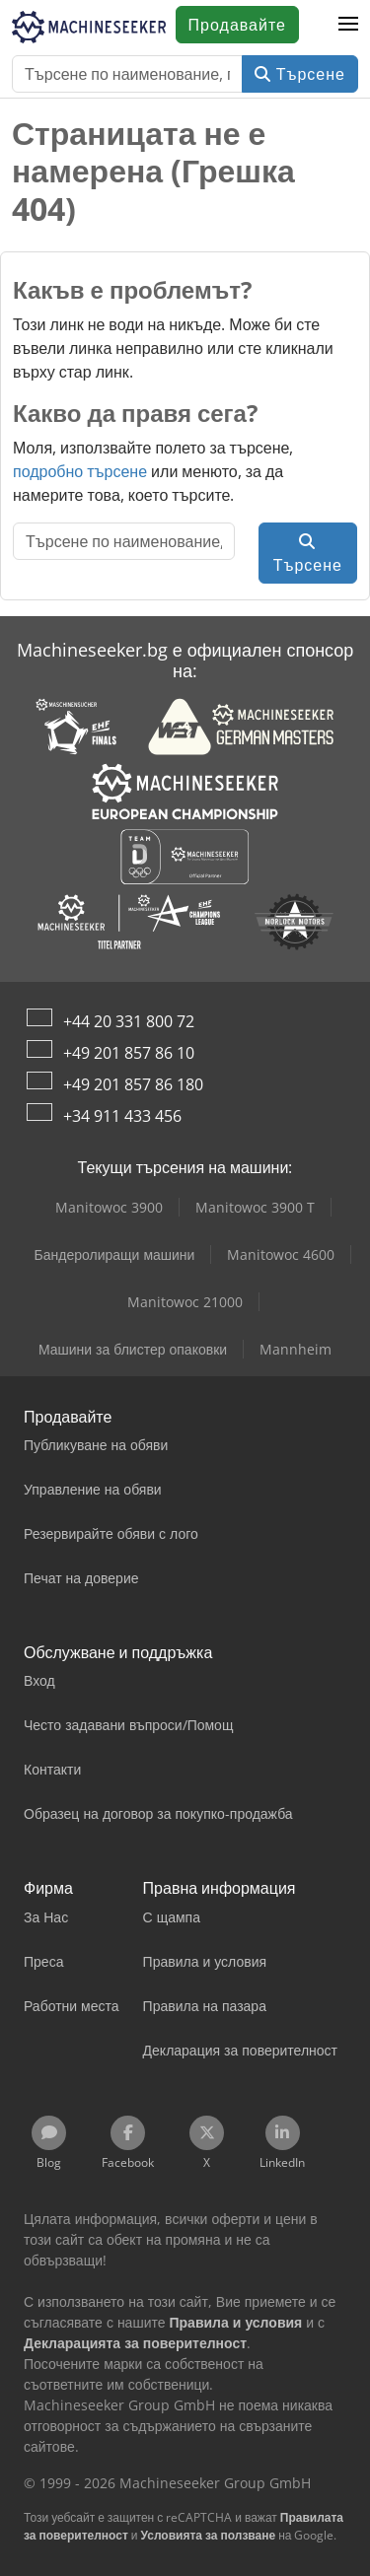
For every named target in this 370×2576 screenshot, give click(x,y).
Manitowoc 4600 (280, 1254)
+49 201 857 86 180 (133, 1084)
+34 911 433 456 (122, 1116)
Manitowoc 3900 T (255, 1207)
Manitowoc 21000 (185, 1301)
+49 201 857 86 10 (128, 1053)
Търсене (300, 74)
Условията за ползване (208, 2535)
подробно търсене (80, 471)
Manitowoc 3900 (109, 1207)
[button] (348, 24)
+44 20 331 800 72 (128, 1021)
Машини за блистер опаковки (132, 1349)
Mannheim (295, 1349)
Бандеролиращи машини (115, 1254)
